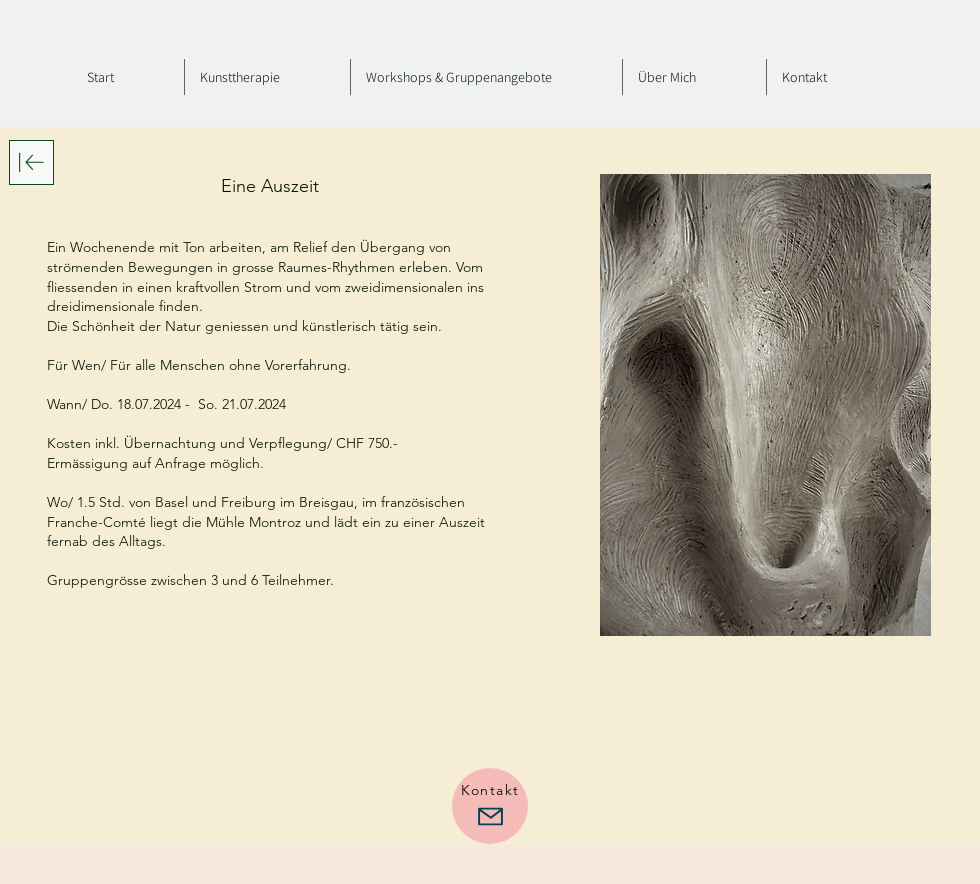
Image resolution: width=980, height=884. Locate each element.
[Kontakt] (490, 806)
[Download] (31, 162)
